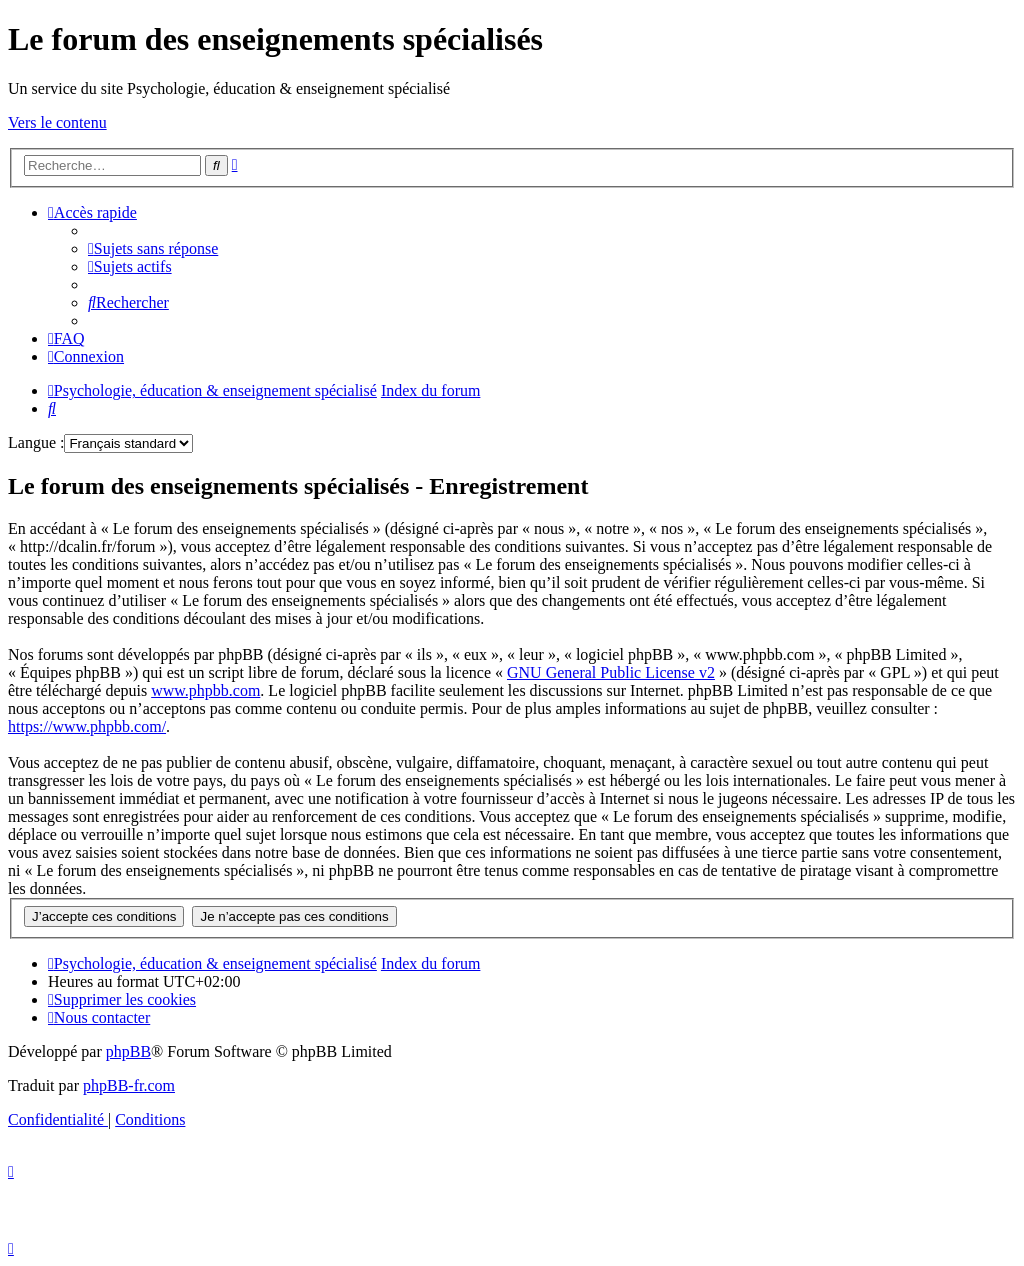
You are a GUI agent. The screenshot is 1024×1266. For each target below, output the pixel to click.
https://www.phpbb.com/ (87, 726)
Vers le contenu (57, 122)
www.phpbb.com (205, 690)
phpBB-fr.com (129, 1085)
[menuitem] (153, 248)
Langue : (36, 442)
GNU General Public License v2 (611, 672)
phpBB (128, 1051)
